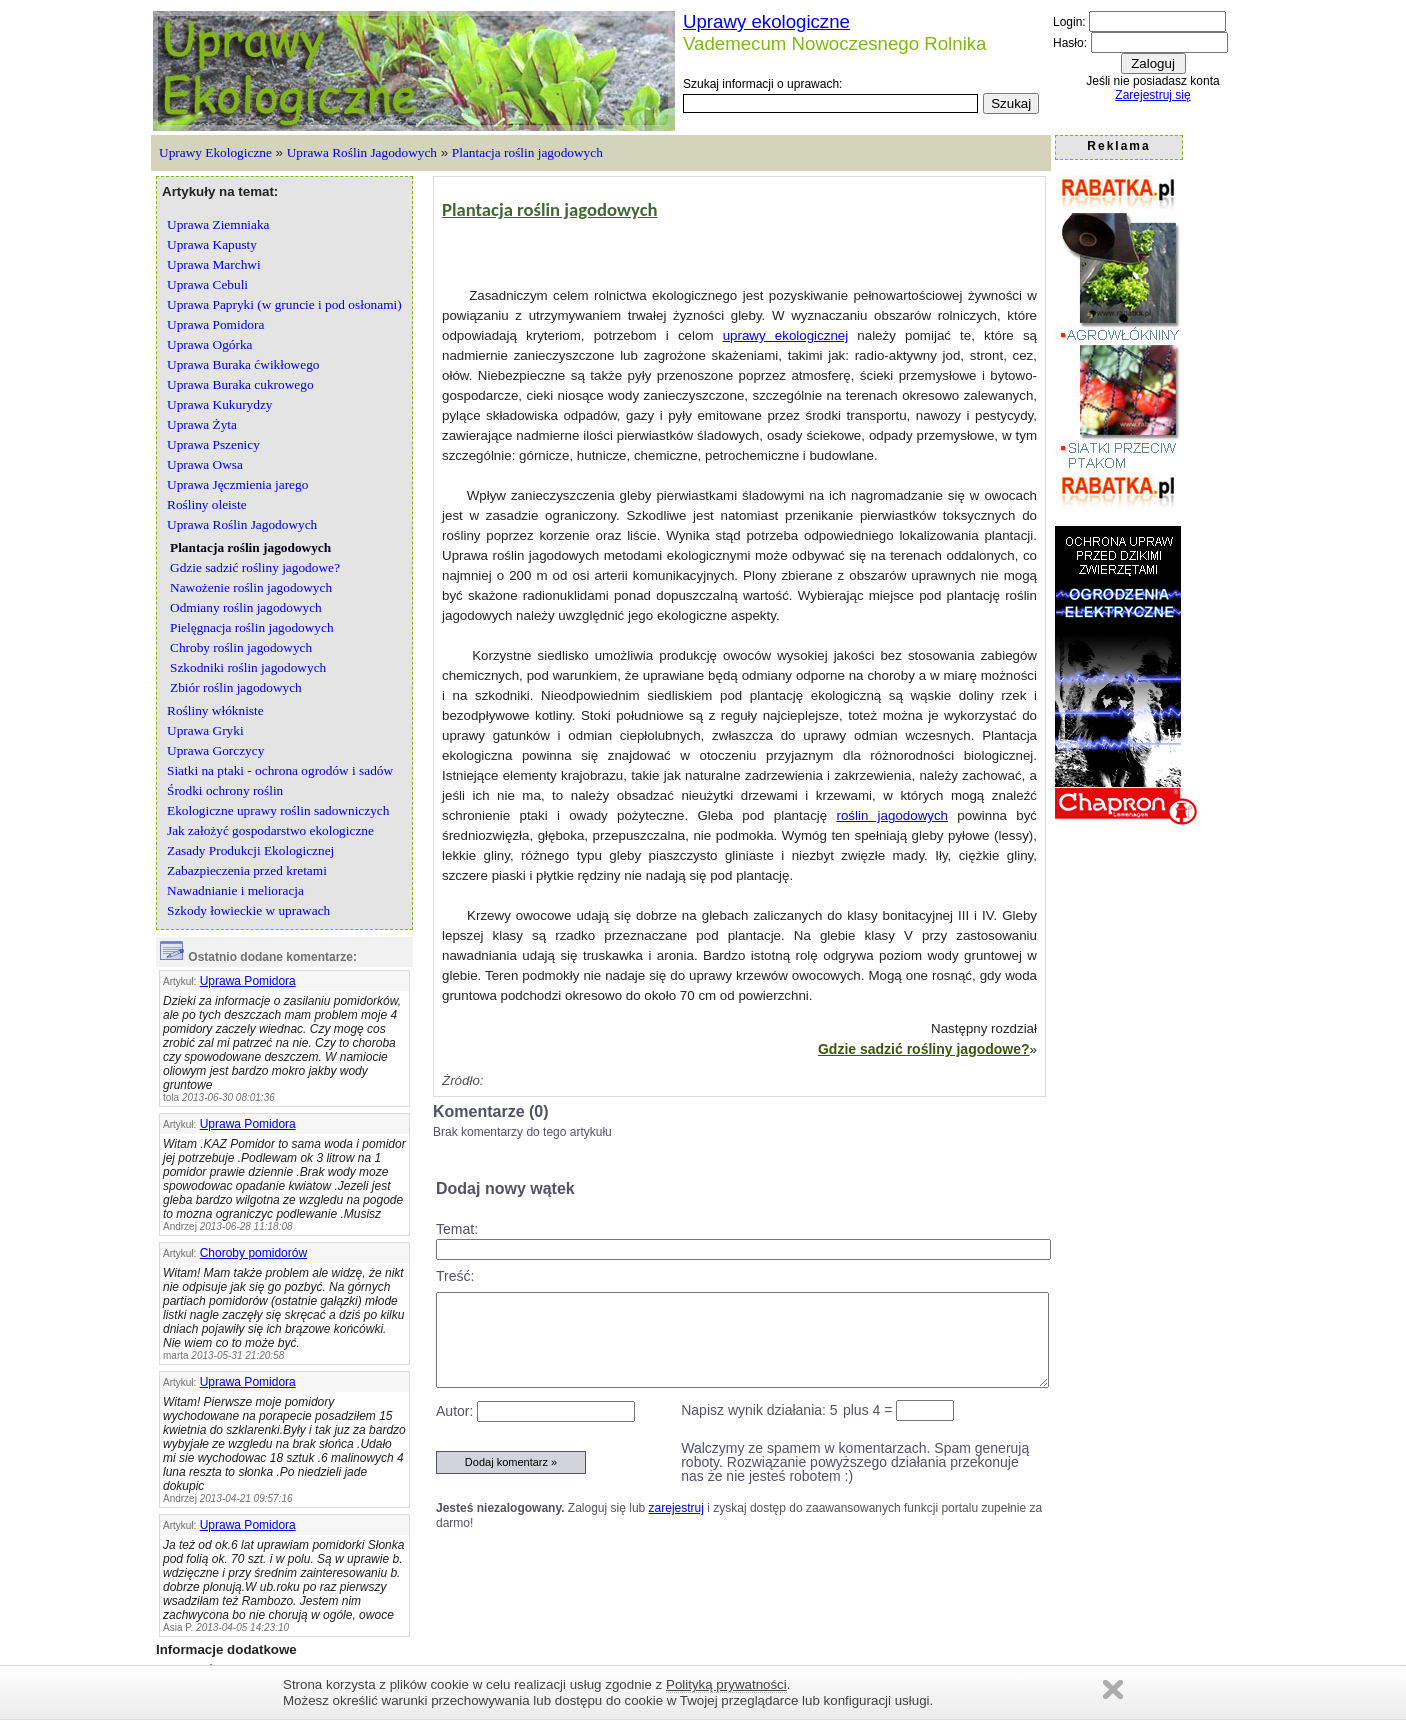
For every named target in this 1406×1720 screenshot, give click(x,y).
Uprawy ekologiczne (766, 21)
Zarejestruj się (1152, 95)
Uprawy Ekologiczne (215, 152)
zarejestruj (676, 1508)
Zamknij (1113, 1689)
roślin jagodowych (892, 815)
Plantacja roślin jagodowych (527, 152)
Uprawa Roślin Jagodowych (362, 152)
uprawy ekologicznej (785, 335)
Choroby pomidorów (253, 1253)
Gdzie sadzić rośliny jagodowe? (924, 1049)
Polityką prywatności (726, 1684)
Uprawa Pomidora (248, 981)
